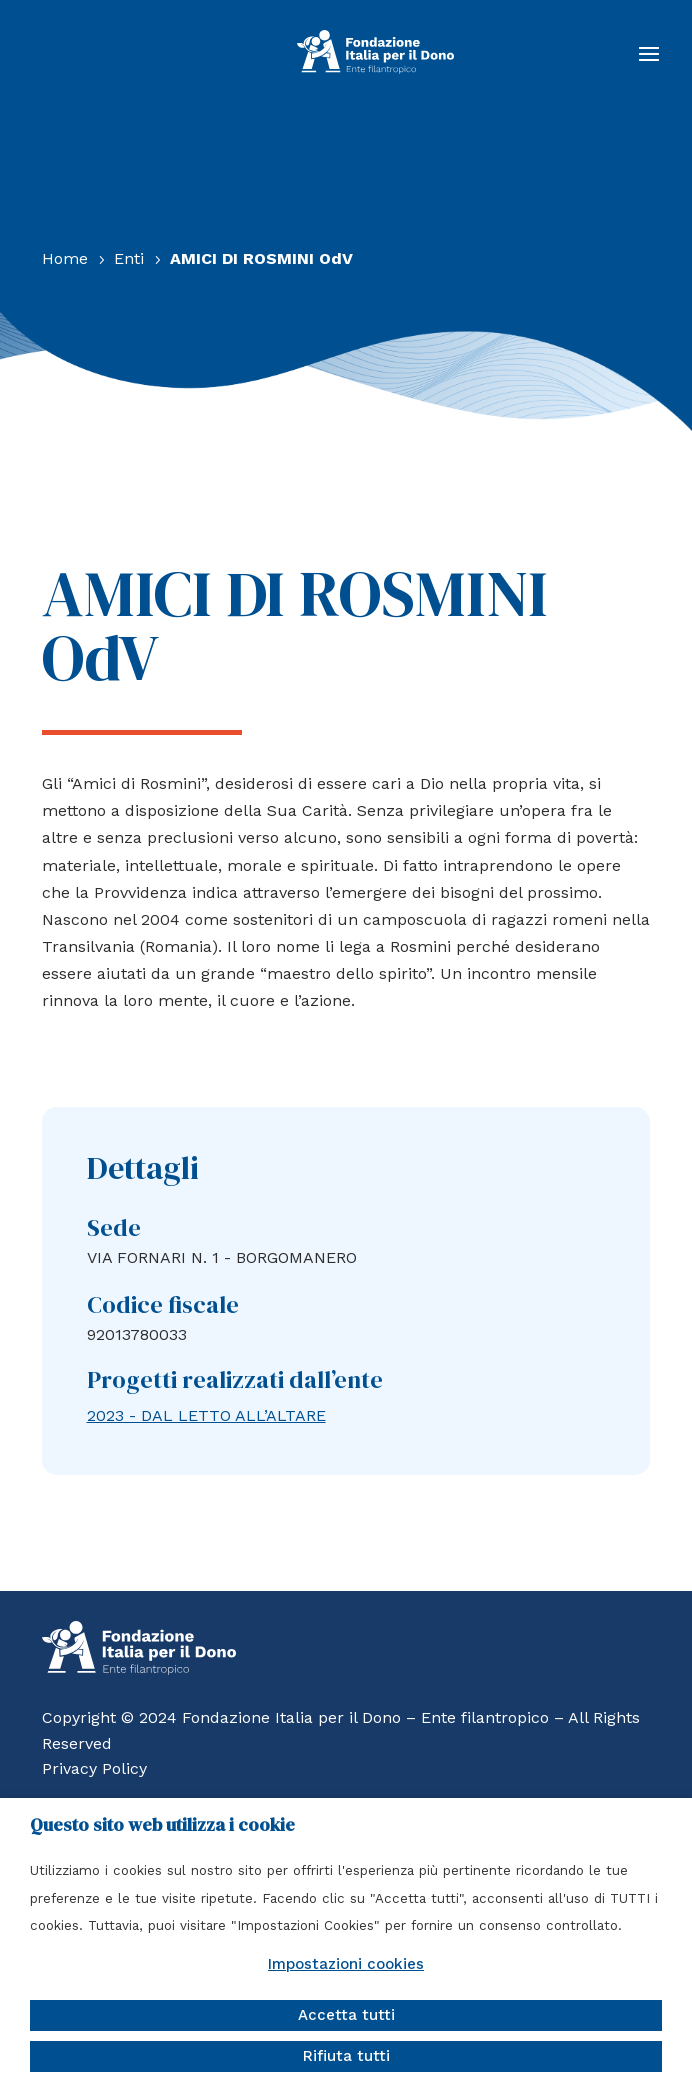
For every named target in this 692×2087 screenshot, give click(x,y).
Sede (114, 1227)
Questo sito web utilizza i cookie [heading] (162, 1825)
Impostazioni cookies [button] (346, 1964)
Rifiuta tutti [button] (346, 2056)
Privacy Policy (94, 1768)
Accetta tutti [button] (346, 2015)
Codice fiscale (163, 1304)
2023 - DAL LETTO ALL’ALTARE (206, 1415)
